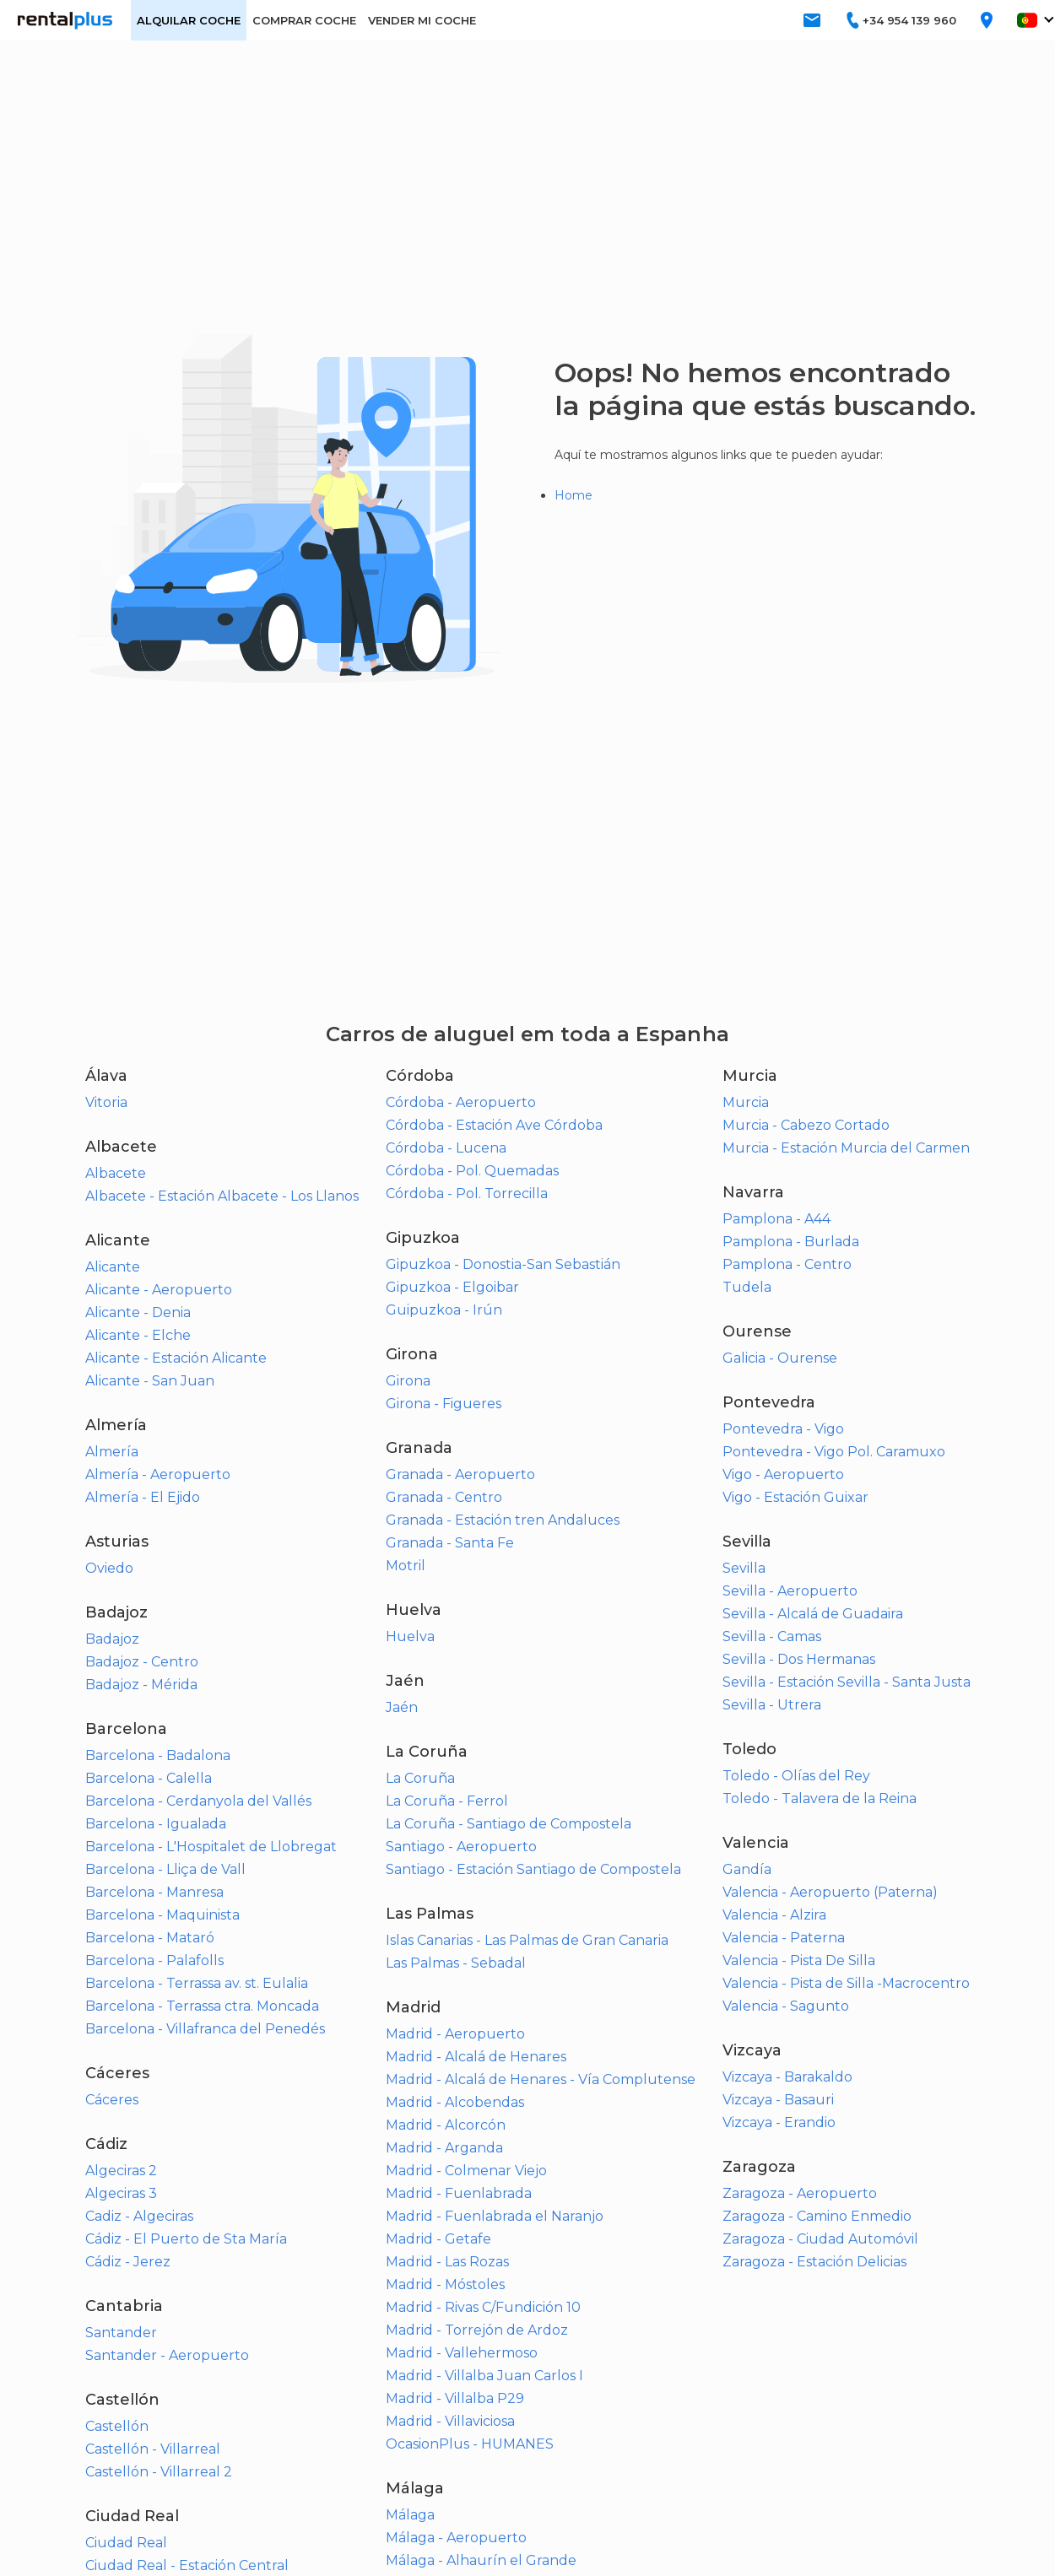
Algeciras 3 (121, 2193)
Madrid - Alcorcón (446, 2125)
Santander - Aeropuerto (167, 2355)
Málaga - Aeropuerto (456, 2538)
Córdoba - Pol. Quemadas (472, 1171)
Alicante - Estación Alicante (176, 1358)
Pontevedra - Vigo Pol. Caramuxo (833, 1452)
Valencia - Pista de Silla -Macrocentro (846, 1983)
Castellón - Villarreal (152, 2449)
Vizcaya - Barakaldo (787, 2077)
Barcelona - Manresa (154, 1892)
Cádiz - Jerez (127, 2262)
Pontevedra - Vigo (783, 1429)
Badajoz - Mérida (141, 1685)
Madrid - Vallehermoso (462, 2353)
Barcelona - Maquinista (162, 1915)
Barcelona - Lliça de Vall (165, 1869)
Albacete (115, 1173)
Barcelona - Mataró (149, 1938)
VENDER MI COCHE (422, 20)
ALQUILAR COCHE (189, 20)
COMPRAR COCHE (304, 20)
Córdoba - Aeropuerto (461, 1102)
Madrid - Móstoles (445, 2284)
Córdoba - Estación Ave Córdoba (494, 1125)
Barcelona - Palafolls (154, 1960)
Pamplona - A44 (776, 1219)
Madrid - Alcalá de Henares (476, 2057)
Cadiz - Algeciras (139, 2216)
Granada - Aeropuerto (460, 1474)
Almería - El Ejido (142, 1497)
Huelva (410, 1636)
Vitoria (106, 1102)
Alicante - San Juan (149, 1381)
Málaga (410, 2515)
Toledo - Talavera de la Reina (819, 1798)
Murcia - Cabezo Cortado (806, 1125)
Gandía (746, 1869)
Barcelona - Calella (148, 1778)
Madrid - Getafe (438, 2239)
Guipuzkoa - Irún (444, 1310)
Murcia (745, 1102)
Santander (121, 2333)
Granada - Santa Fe (450, 1543)
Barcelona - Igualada (155, 1824)
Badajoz (112, 1639)
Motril (405, 1566)
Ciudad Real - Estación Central (187, 2565)
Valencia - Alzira (774, 1915)
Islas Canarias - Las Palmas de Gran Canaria (527, 1940)
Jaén (402, 1707)
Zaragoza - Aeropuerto (799, 2193)
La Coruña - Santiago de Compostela (508, 1824)
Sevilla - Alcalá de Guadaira (812, 1614)
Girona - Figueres (443, 1404)
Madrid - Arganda (444, 2148)
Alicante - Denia (138, 1312)
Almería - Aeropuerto (157, 1474)
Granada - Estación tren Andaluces (502, 1520)
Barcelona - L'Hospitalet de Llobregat (211, 1847)
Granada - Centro (444, 1497)
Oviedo (109, 1568)
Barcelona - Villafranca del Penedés (205, 2029)
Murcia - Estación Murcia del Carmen (846, 1148)
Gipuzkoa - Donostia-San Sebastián (503, 1264)
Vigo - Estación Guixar (795, 1497)
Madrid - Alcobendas (455, 2102)
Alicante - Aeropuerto (158, 1290)
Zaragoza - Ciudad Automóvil (820, 2239)
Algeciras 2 (121, 2171)
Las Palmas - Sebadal (456, 1963)
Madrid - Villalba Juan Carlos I (484, 2376)
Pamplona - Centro (787, 1264)
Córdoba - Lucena (446, 1148)
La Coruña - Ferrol (447, 1801)
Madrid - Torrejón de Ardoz (477, 2330)
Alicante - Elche (138, 1335)
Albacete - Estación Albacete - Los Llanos (222, 1196)
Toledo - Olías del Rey (796, 1776)
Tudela (746, 1287)
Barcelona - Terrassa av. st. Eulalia (196, 1983)
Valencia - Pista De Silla (798, 1960)
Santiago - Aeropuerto (461, 1847)
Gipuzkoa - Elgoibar (452, 1287)
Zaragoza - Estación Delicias (814, 2262)
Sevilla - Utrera (771, 1705)
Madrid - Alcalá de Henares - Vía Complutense (540, 2079)
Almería (111, 1452)
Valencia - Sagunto (785, 2006)
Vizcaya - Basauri (778, 2100)
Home (573, 495)
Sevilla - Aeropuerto (790, 1591)
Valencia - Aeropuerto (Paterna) (830, 1892)
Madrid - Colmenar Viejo (466, 2171)
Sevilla (744, 1568)
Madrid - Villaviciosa (450, 2421)
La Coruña (420, 1778)
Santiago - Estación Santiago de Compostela (533, 1869)
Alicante (112, 1267)
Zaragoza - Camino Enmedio (817, 2216)
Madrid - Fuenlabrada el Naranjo (494, 2216)
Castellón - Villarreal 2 (158, 2472)
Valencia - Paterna (783, 1938)
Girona (408, 1381)
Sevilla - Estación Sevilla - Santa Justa (846, 1682)
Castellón (117, 2426)
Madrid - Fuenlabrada (459, 2193)
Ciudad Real (126, 2543)
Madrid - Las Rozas (447, 2262)
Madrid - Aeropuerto (455, 2034)
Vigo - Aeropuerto (783, 1474)
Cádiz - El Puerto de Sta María (186, 2239)
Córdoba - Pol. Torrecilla (467, 1193)
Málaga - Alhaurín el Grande (481, 2560)
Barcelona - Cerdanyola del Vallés (198, 1801)
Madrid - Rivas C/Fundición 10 (483, 2307)
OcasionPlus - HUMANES (470, 2444)
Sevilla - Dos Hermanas (798, 1659)
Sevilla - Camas (771, 1636)
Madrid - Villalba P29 (455, 2398)
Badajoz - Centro (141, 1662)
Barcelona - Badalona (157, 1755)
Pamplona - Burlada (790, 1242)
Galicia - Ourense (779, 1358)
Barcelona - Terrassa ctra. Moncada (202, 2006)
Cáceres (111, 2100)
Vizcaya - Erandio (779, 2122)
